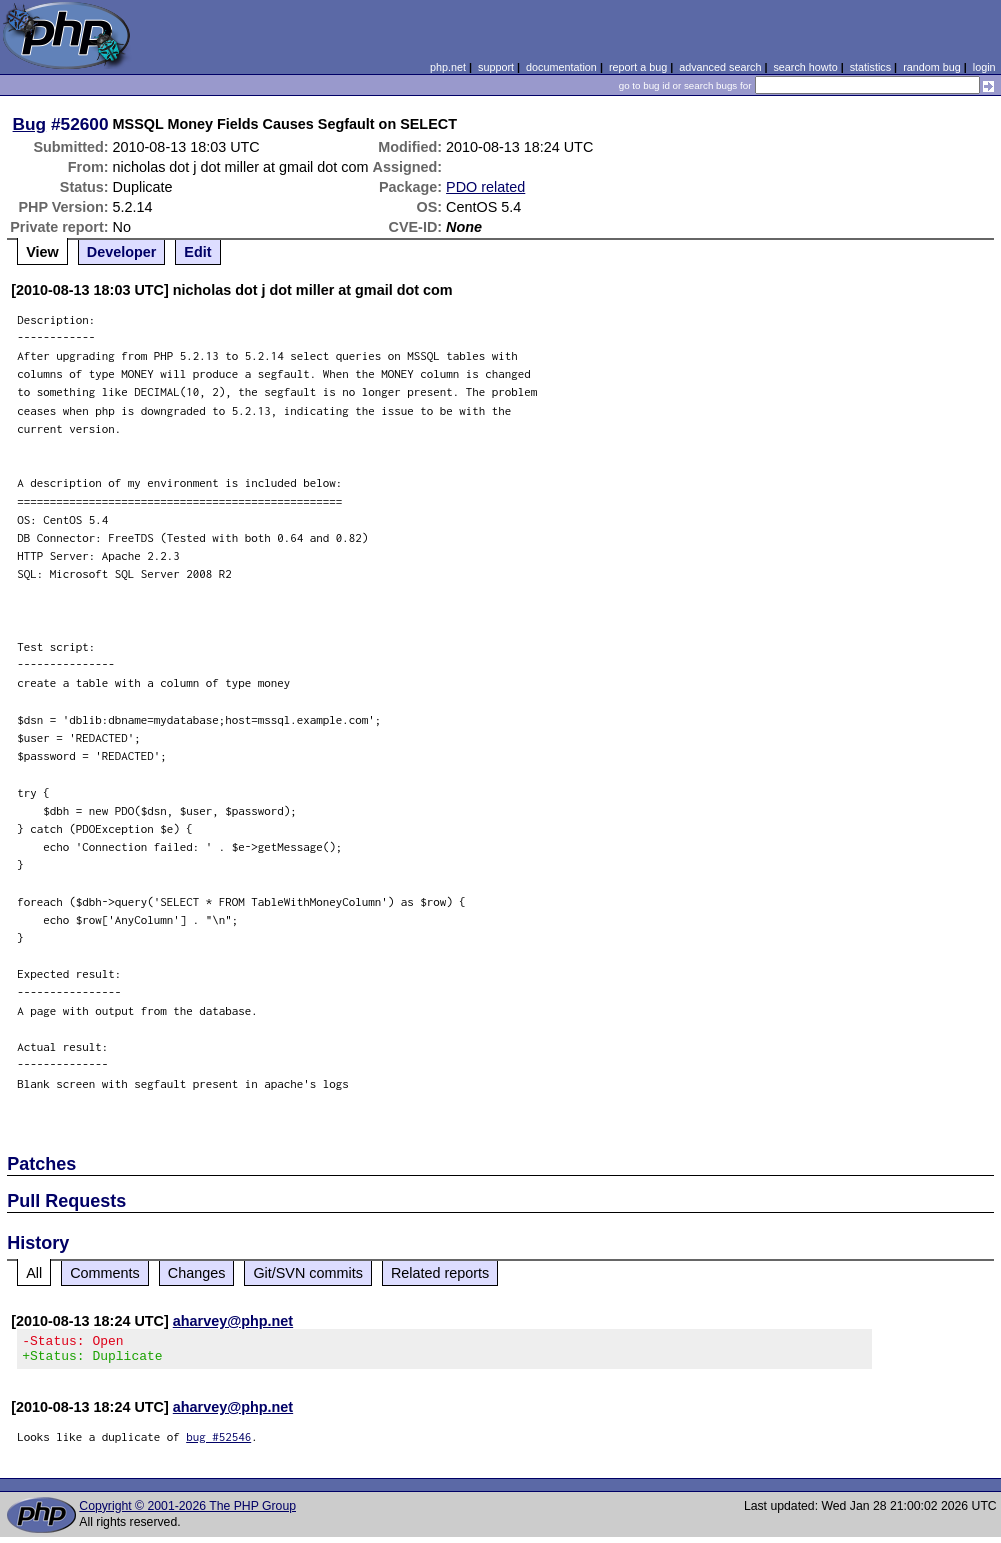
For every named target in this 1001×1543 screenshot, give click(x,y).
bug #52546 (218, 1442)
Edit (197, 252)
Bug (30, 124)
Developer (122, 252)
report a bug (638, 67)
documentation (561, 67)
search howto (805, 67)
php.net (448, 67)
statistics (870, 67)
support (496, 67)
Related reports (440, 1273)
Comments (105, 1273)
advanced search (720, 67)
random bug (932, 67)
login (984, 67)
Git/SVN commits (308, 1273)
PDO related (485, 187)
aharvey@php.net (233, 1321)
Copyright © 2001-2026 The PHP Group (187, 1512)
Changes (197, 1273)
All (34, 1273)
